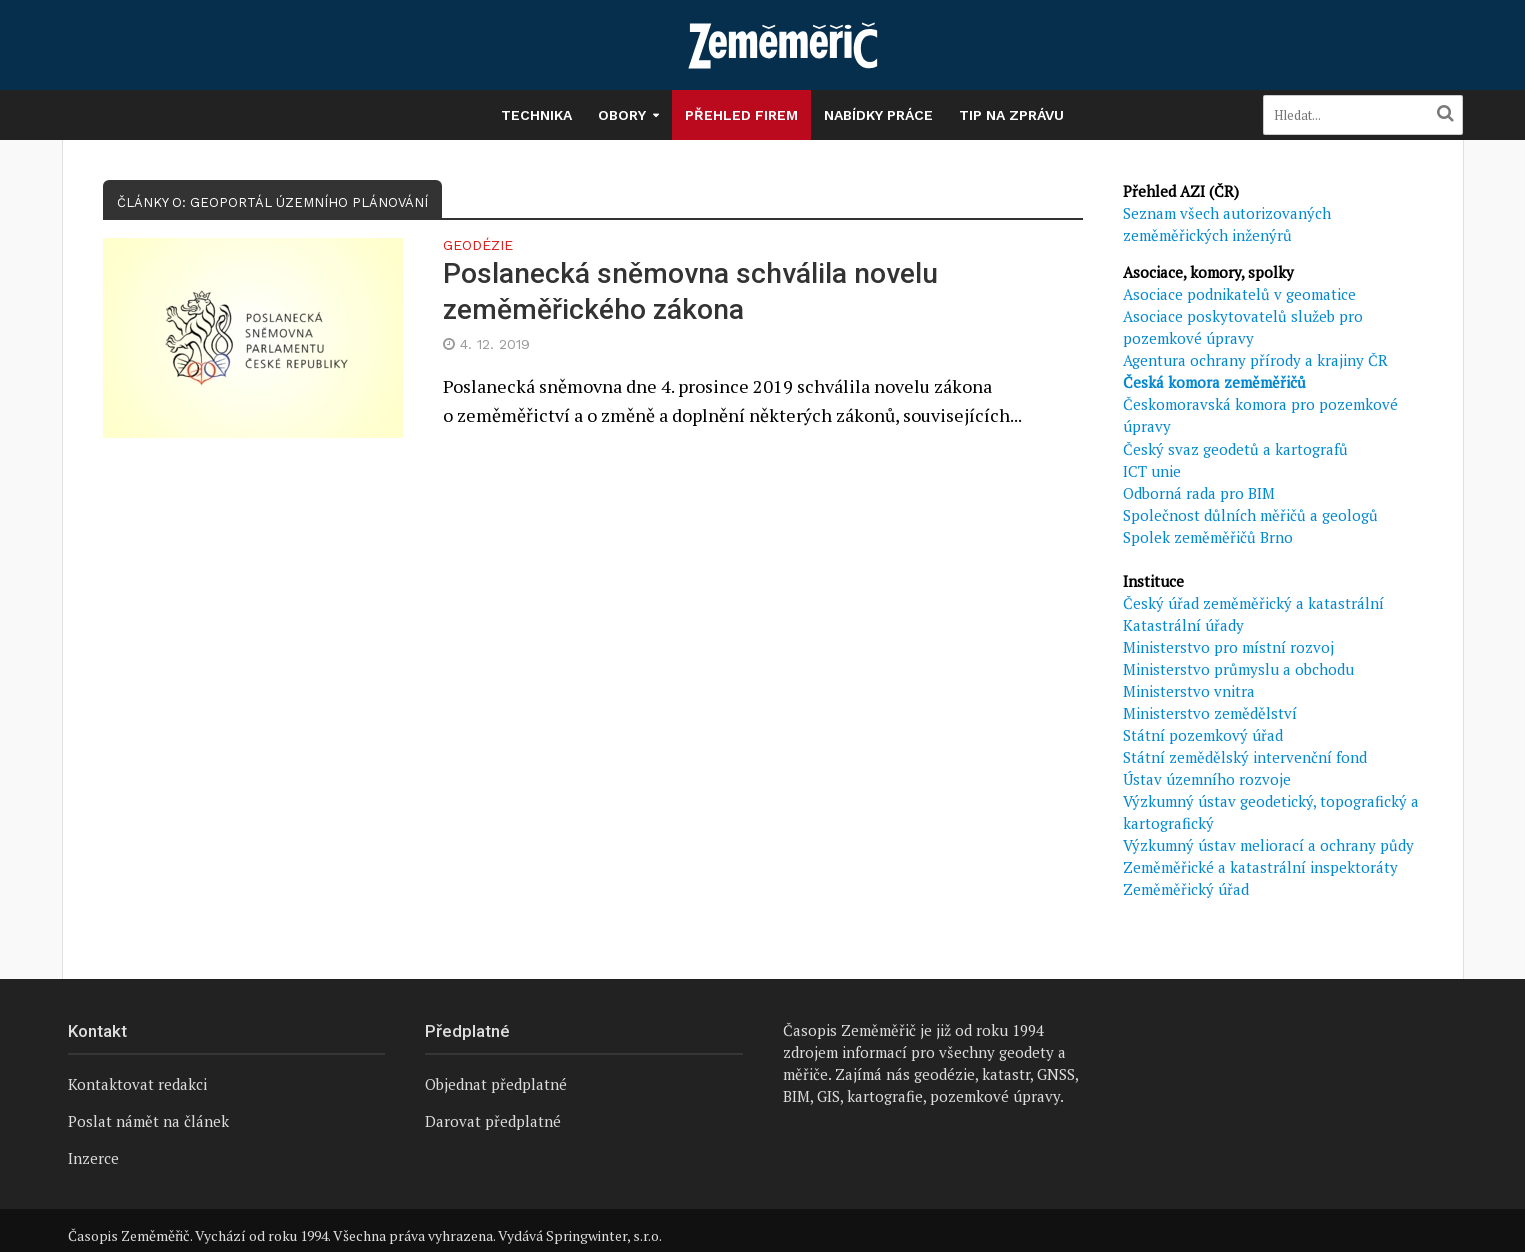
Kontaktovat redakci (137, 1084)
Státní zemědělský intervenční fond (1245, 757)
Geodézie (478, 245)
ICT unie (1152, 471)
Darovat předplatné (493, 1121)
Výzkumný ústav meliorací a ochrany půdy (1268, 845)
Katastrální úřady (1183, 625)
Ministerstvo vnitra (1189, 691)
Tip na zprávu (1011, 115)
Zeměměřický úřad (1186, 889)
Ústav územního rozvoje (1207, 779)
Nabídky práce (878, 115)
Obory (622, 115)
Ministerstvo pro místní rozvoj (1228, 647)
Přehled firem (741, 115)
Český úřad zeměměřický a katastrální (1253, 603)
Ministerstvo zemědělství (1210, 713)
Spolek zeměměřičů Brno (1208, 537)
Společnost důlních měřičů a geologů (1250, 515)
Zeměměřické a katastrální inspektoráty (1260, 867)
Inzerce (93, 1158)
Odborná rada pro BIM (1199, 493)
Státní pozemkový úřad (1203, 735)
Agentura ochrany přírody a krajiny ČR (1255, 360)
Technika (536, 115)
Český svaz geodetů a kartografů (1235, 449)
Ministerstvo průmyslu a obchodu (1238, 669)
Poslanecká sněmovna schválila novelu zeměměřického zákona (690, 291)
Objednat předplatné (496, 1084)
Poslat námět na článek (148, 1121)
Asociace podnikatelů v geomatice (1239, 294)
